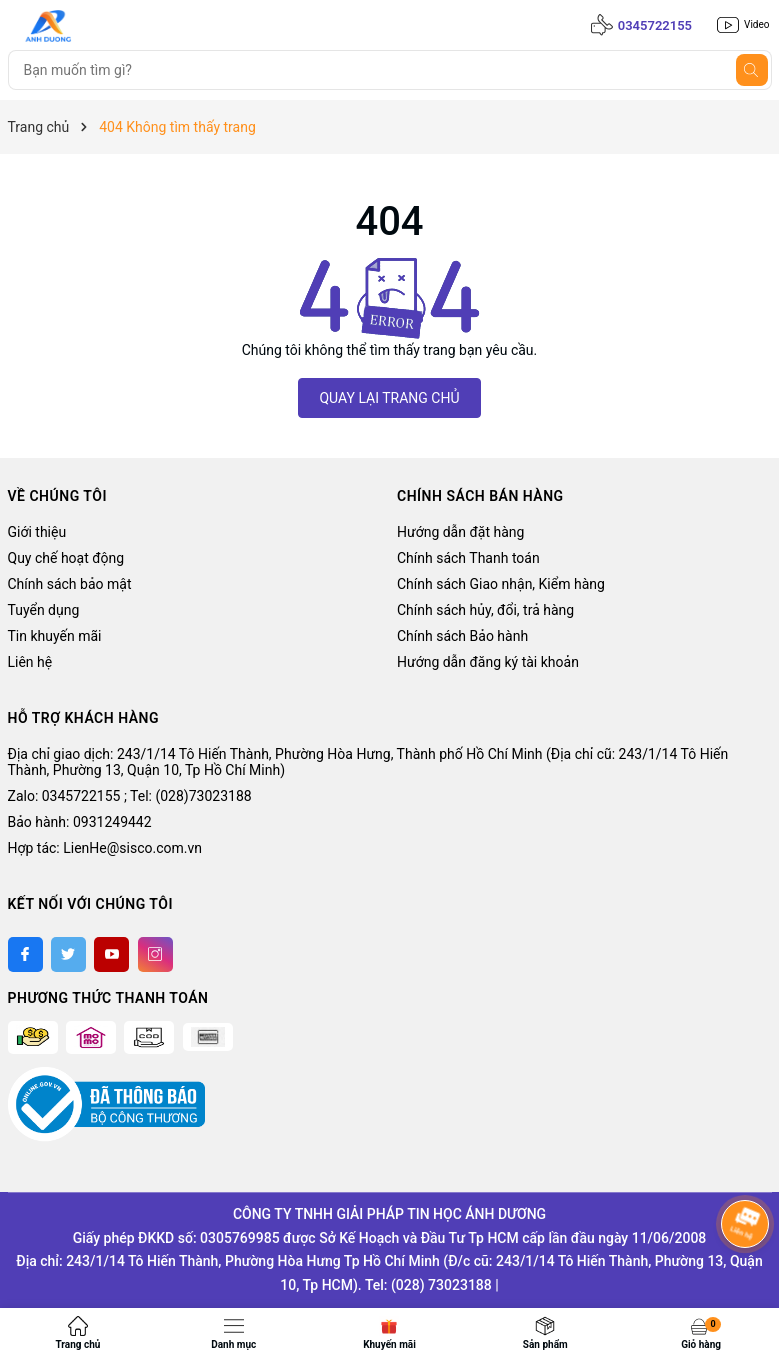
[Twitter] (68, 954)
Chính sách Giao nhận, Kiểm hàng (501, 584)
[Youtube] (111, 954)
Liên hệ (30, 662)
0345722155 (655, 25)
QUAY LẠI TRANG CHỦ (389, 398)
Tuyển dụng (44, 610)
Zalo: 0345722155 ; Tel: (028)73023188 (130, 796)
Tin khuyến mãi (55, 636)
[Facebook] (25, 954)
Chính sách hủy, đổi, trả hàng (485, 610)
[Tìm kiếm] (752, 70)
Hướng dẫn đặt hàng (460, 532)
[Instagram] (155, 954)
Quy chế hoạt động (66, 558)
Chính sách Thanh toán (468, 558)
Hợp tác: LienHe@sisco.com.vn (105, 848)
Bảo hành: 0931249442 (80, 822)
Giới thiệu (37, 532)
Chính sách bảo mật (70, 584)
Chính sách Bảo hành (462, 636)
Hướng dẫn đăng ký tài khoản (488, 662)
